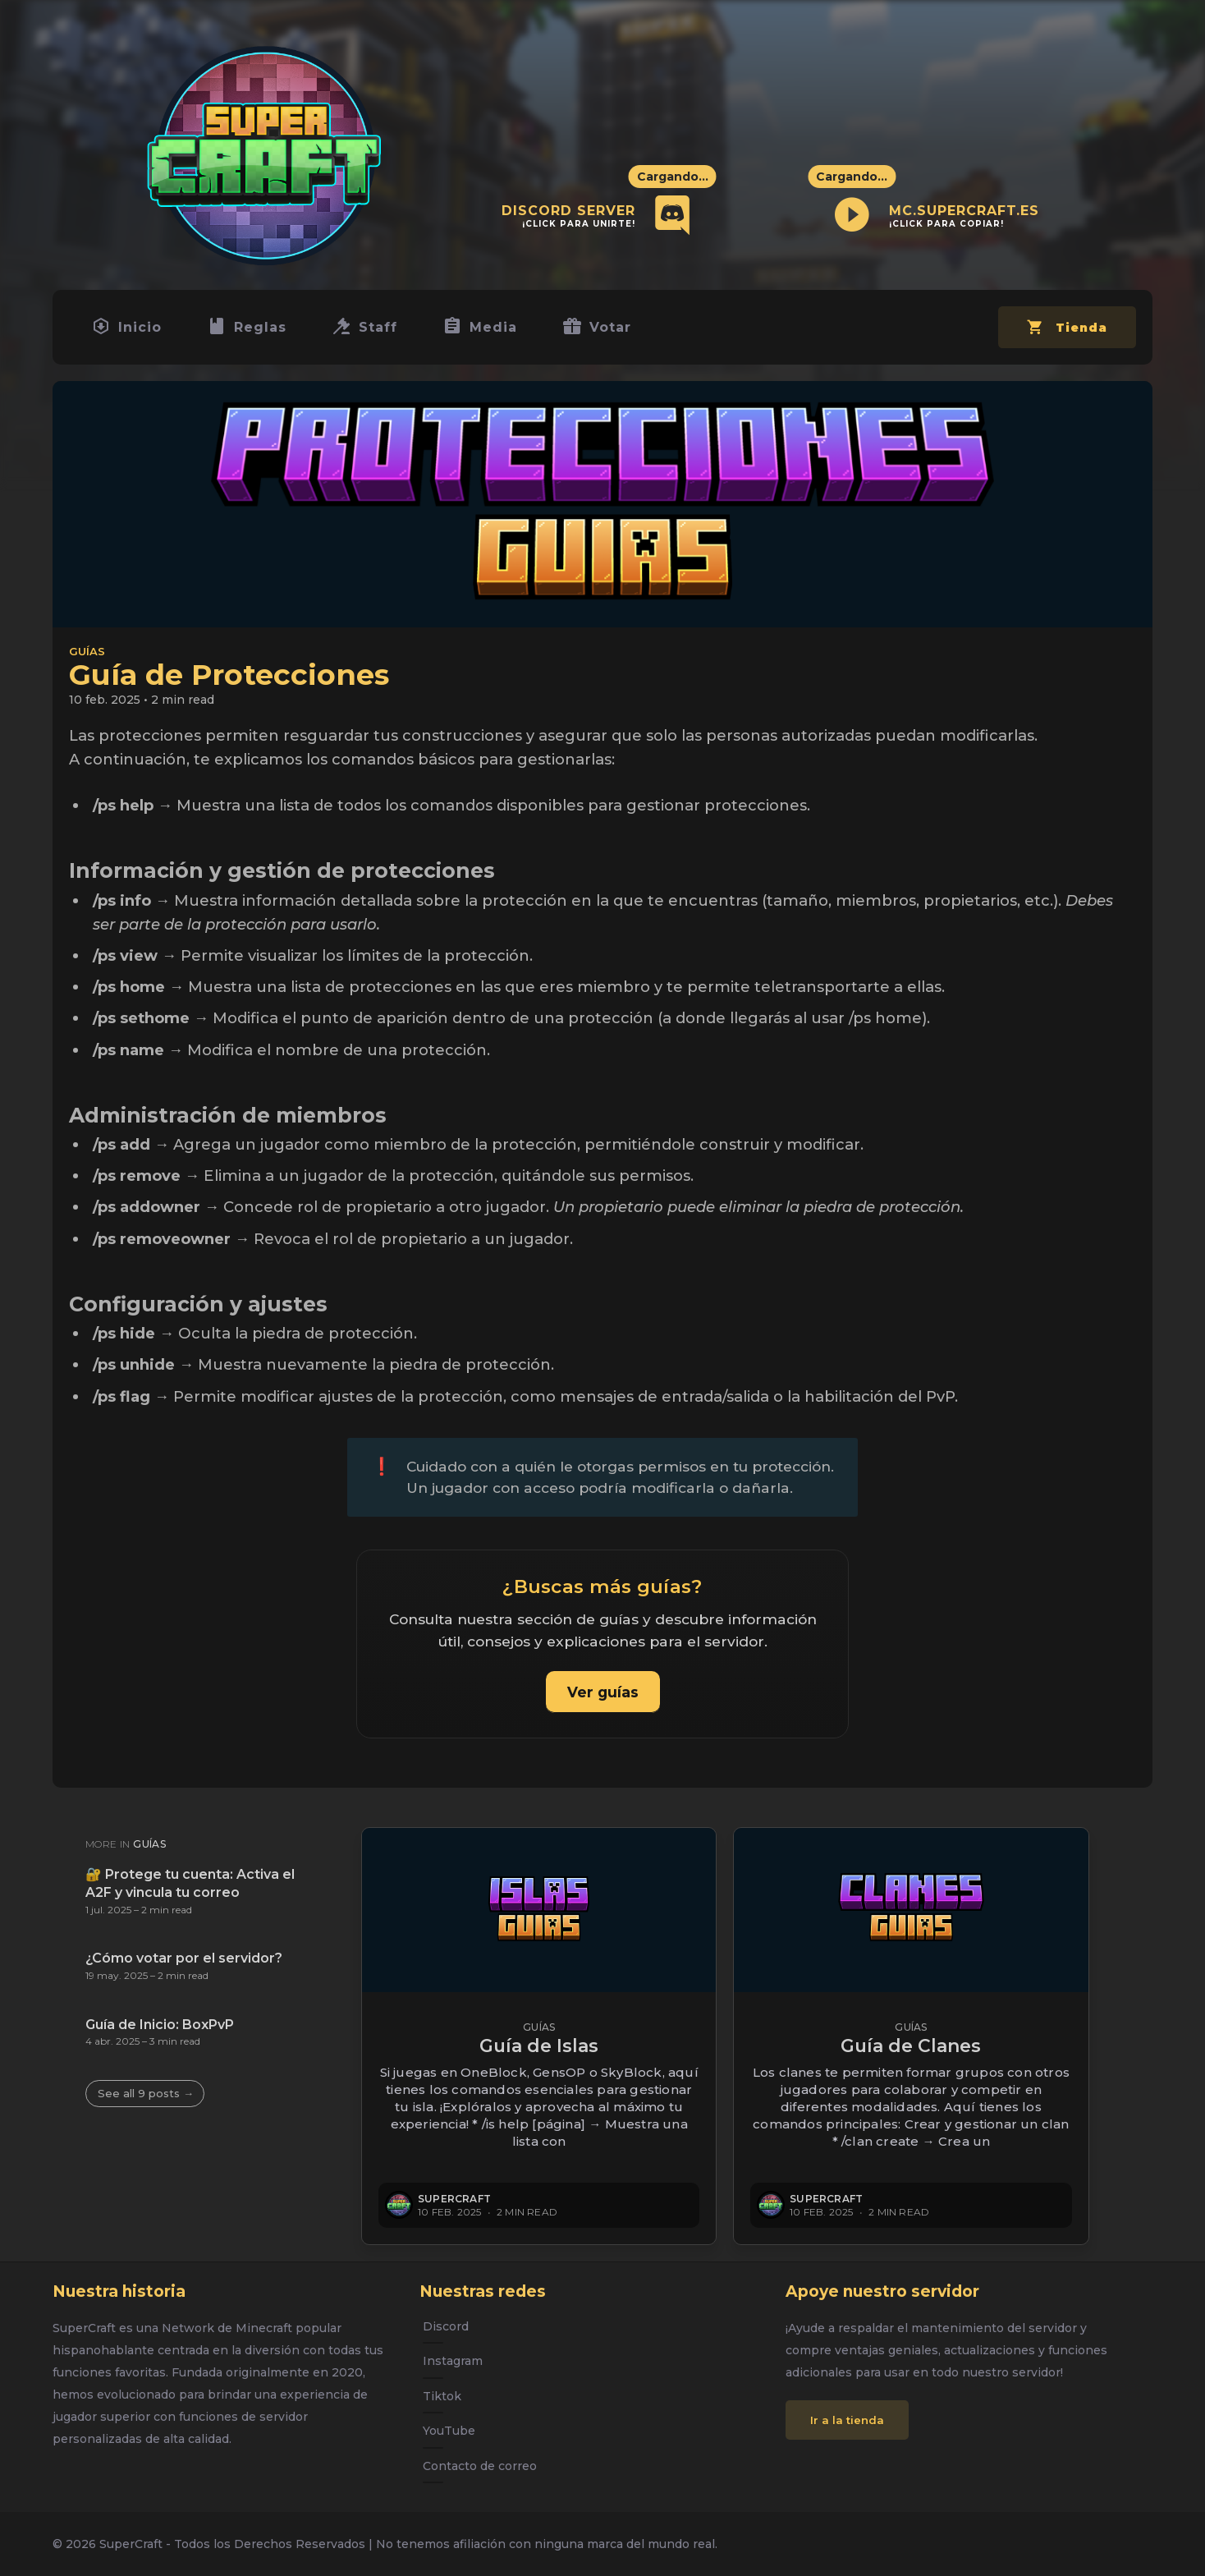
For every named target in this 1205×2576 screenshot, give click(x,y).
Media (494, 330)
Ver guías (603, 1698)
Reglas (253, 330)
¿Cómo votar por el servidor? (183, 1958)
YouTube (449, 2430)
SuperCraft (454, 2199)
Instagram (453, 2360)
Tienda (1064, 337)
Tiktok (442, 2396)
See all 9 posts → (146, 2093)
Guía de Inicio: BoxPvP (159, 2024)
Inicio (129, 330)
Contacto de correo (480, 2466)
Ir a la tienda (847, 2420)
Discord (446, 2326)
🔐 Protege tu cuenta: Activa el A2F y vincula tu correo (190, 1883)
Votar (615, 330)
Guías (87, 657)
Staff (375, 330)
